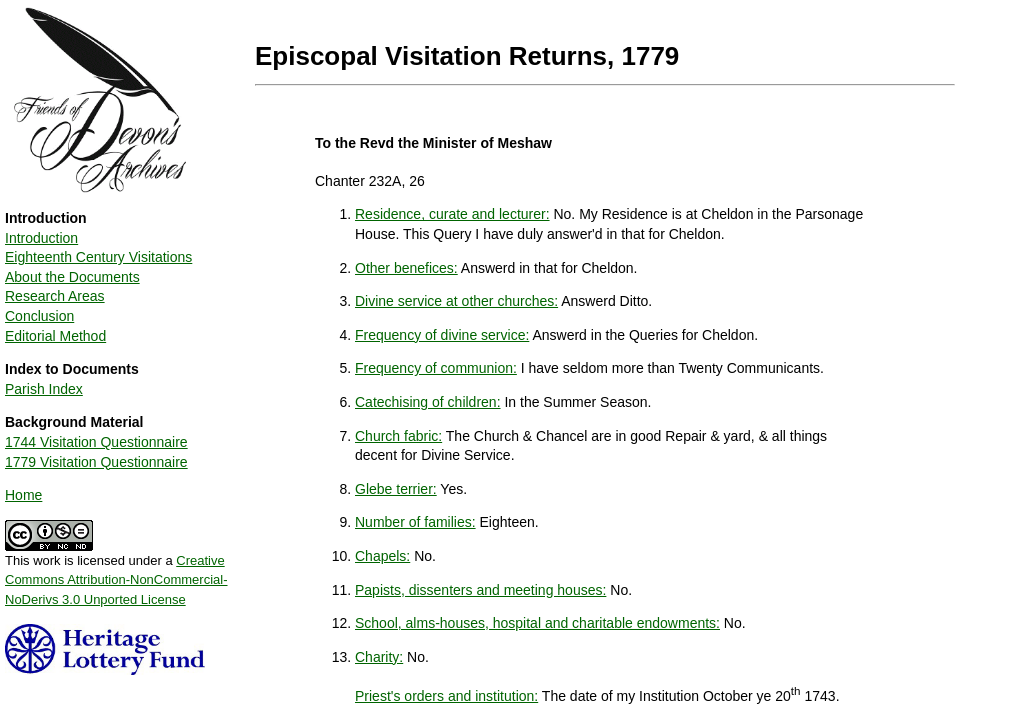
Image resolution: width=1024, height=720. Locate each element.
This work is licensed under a (116, 573)
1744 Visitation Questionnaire (96, 442)
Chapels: (382, 556)
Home (23, 495)
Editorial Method (55, 336)
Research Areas (55, 296)
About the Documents (72, 277)
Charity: (379, 657)
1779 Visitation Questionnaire (96, 462)
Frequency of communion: (436, 368)
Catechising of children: (428, 402)
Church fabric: (398, 436)
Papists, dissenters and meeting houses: (480, 590)
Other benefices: (406, 268)
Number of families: (415, 522)
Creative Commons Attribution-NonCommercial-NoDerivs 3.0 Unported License (116, 580)
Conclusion (39, 316)
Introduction (41, 238)
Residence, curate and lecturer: (452, 214)
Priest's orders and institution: (446, 696)
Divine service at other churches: (456, 301)
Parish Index (44, 389)
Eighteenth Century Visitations (98, 257)
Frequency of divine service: (442, 335)
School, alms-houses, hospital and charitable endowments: (537, 623)
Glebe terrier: (396, 489)
